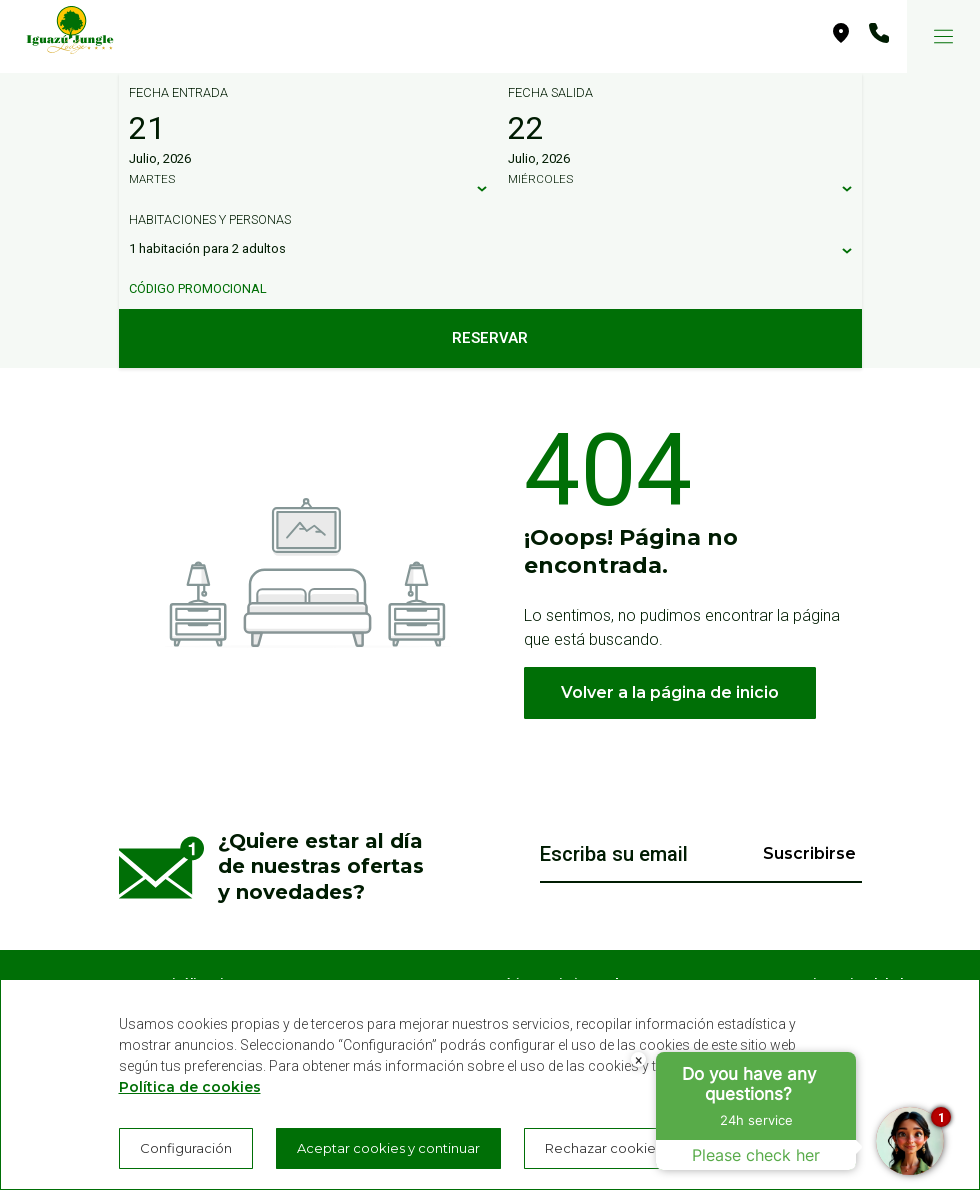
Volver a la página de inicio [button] (670, 692)
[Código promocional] (480, 289)
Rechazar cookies (603, 1148)
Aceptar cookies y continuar (388, 1148)
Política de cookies (190, 1087)
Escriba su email (614, 854)
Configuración (186, 1148)
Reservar (490, 338)
